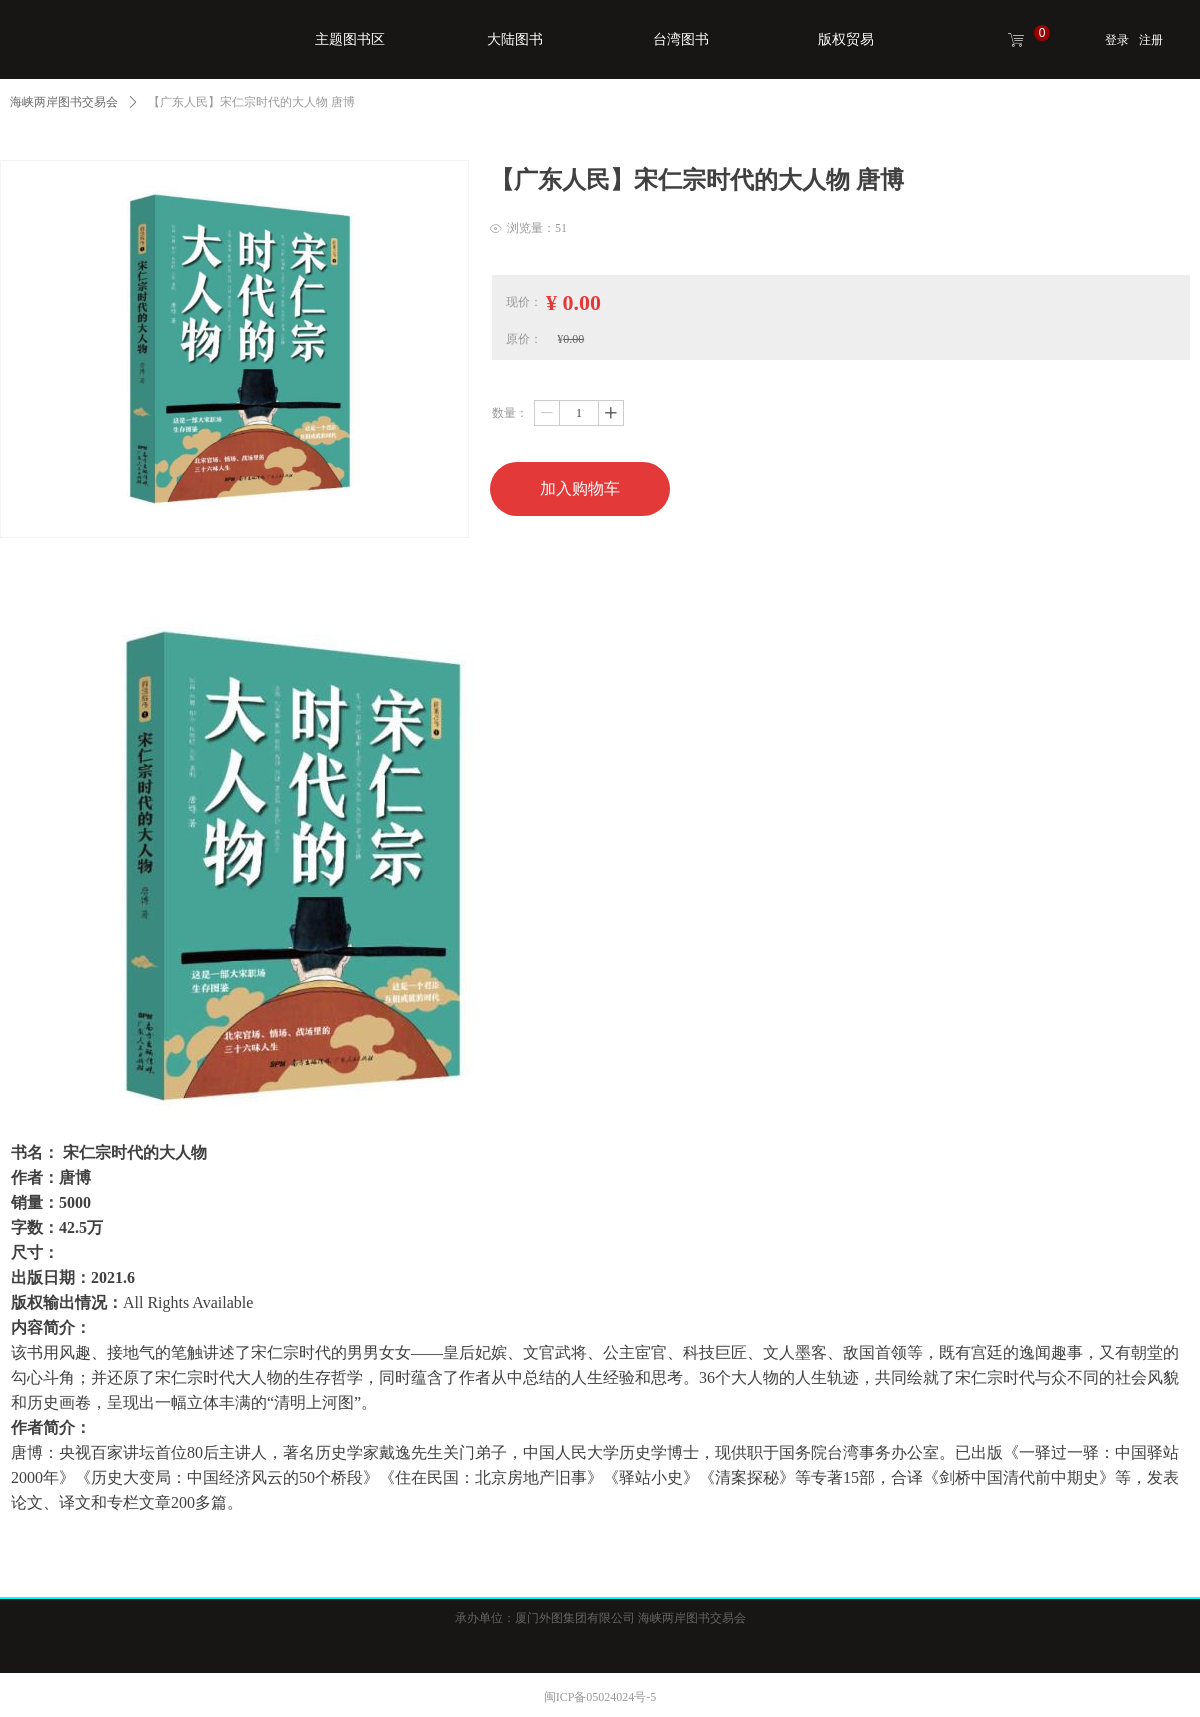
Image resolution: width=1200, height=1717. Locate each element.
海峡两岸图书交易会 (64, 102)
